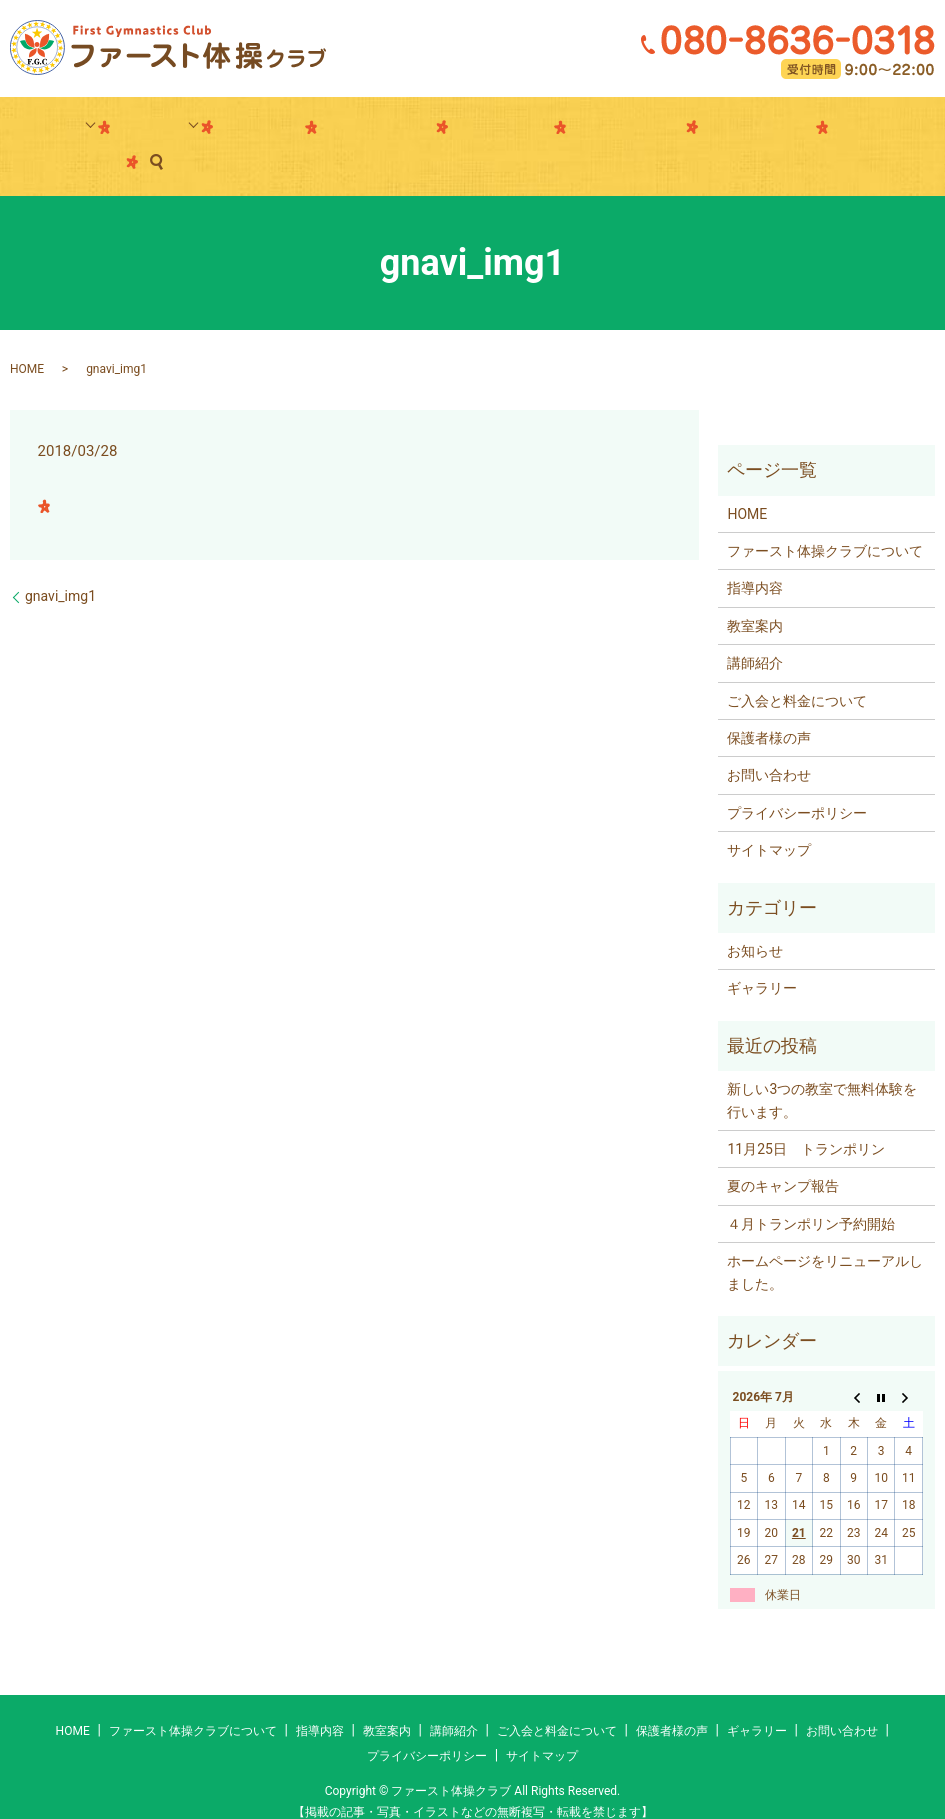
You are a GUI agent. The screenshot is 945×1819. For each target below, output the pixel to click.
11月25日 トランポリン (805, 1118)
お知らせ (755, 920)
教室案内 (197, 131)
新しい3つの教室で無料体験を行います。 (822, 1069)
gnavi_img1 (60, 565)
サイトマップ (769, 819)
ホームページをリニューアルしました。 (825, 1241)
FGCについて (671, 131)
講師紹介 (286, 131)
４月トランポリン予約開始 (811, 1193)
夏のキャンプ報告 (783, 1156)
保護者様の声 (569, 131)
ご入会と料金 (376, 131)
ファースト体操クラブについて (825, 520)
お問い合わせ (774, 131)
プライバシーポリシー (797, 782)
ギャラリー (472, 131)
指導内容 (107, 131)
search (851, 131)
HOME (27, 338)
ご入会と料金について (797, 670)
